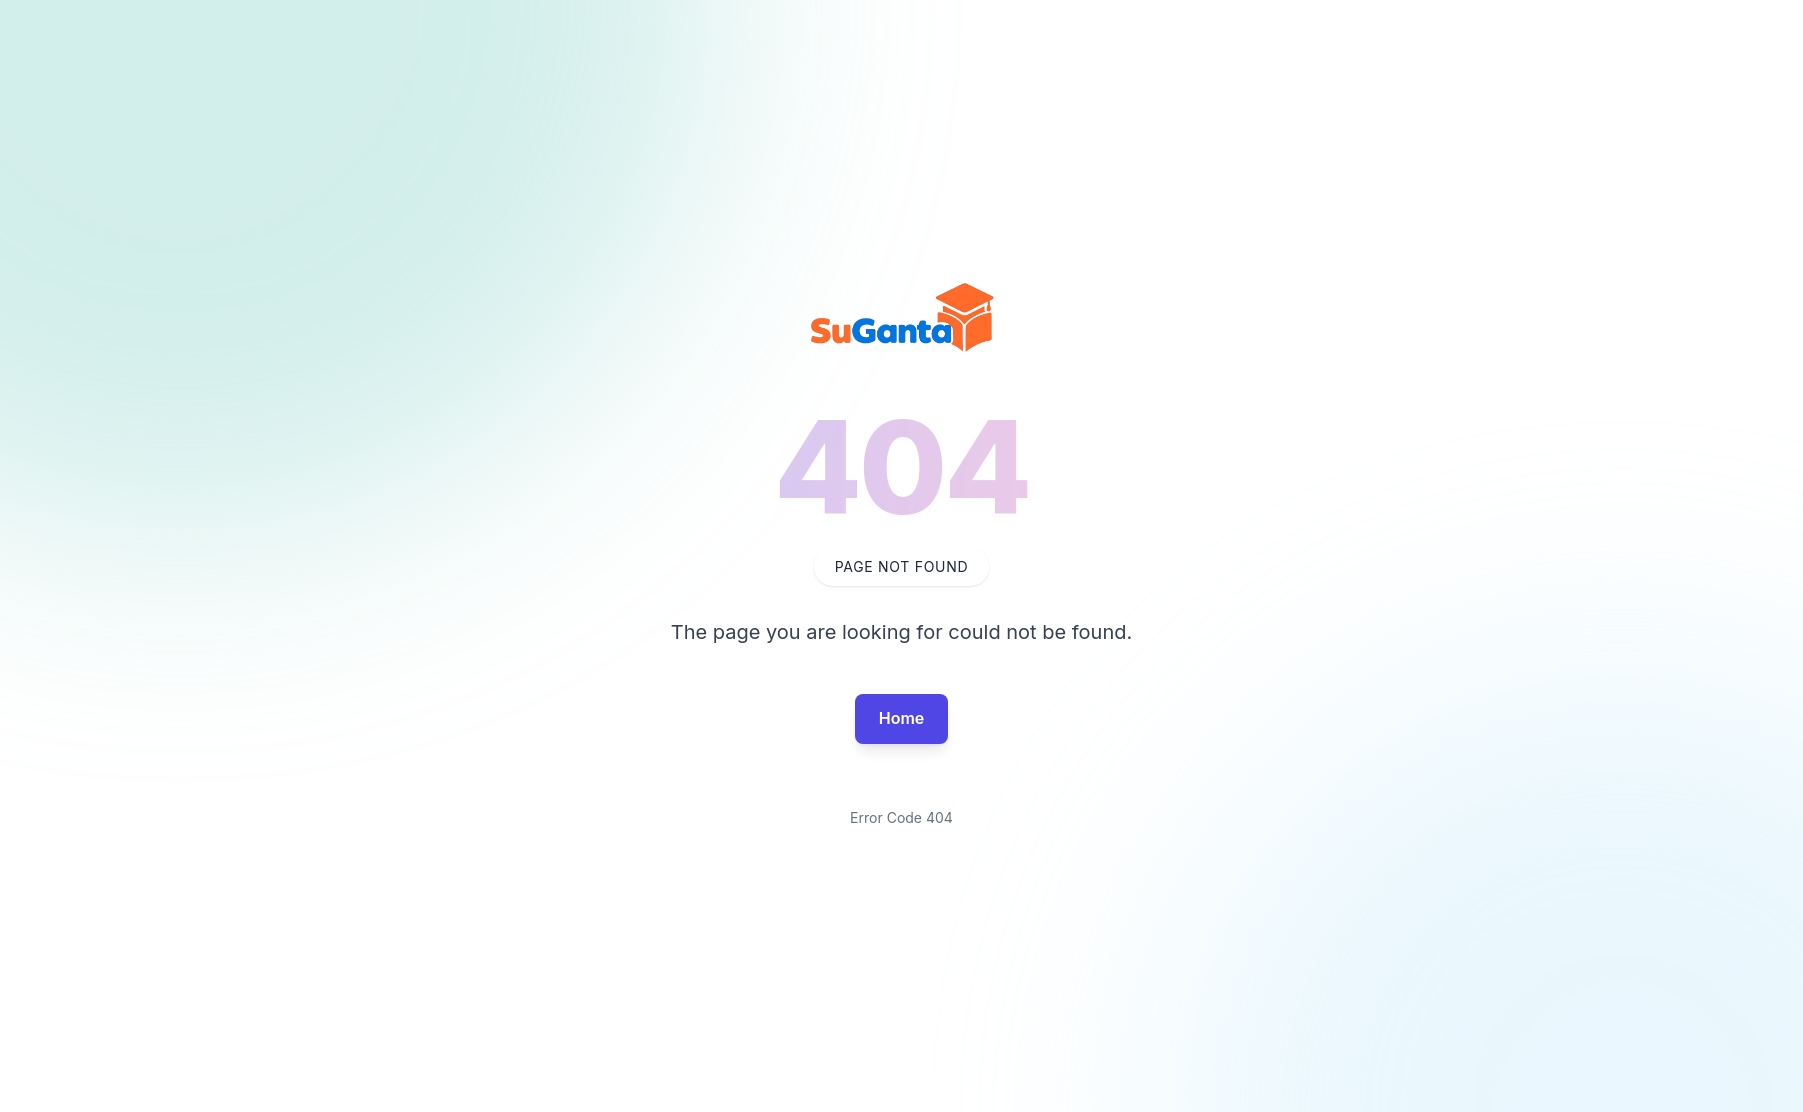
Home (902, 718)
